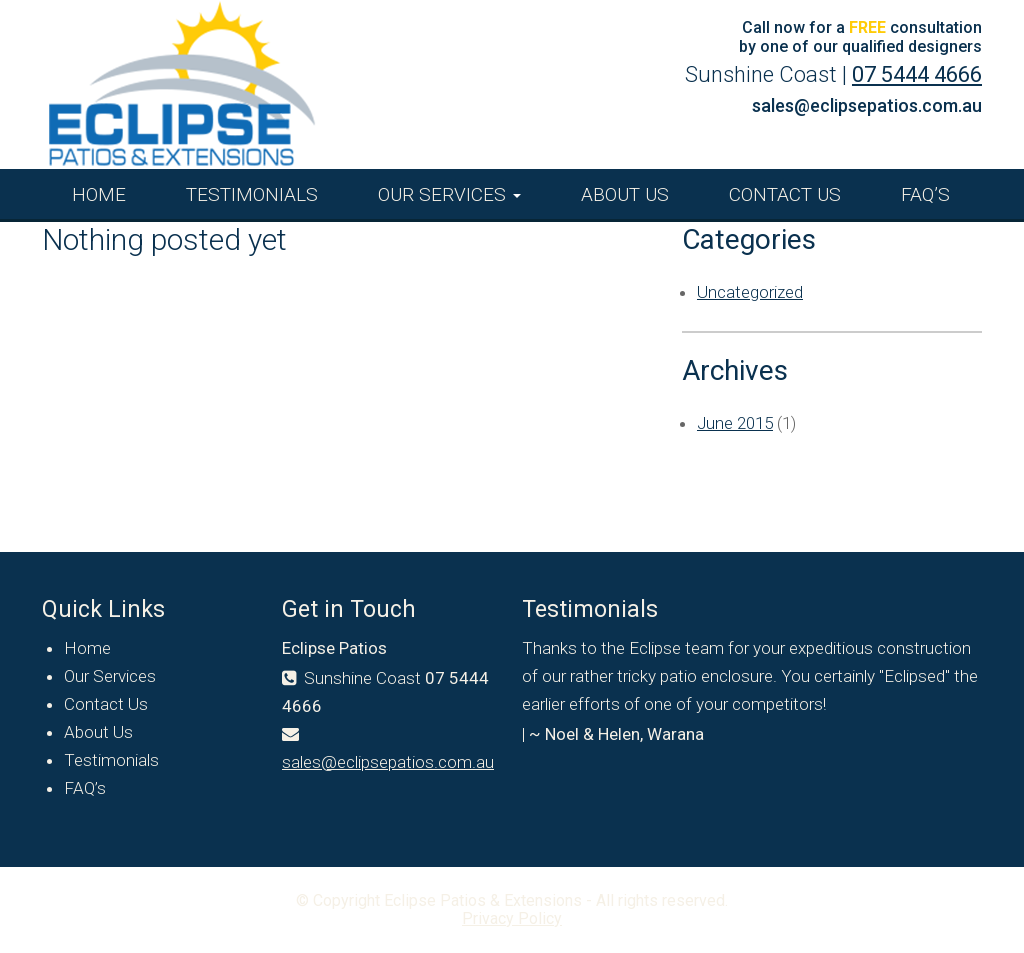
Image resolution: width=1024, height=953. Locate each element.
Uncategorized (750, 292)
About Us (625, 194)
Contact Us (785, 194)
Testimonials (252, 194)
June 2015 (735, 423)
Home (99, 194)
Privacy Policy (512, 918)
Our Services (449, 194)
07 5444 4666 (917, 74)
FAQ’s (925, 194)
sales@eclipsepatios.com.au (867, 105)
